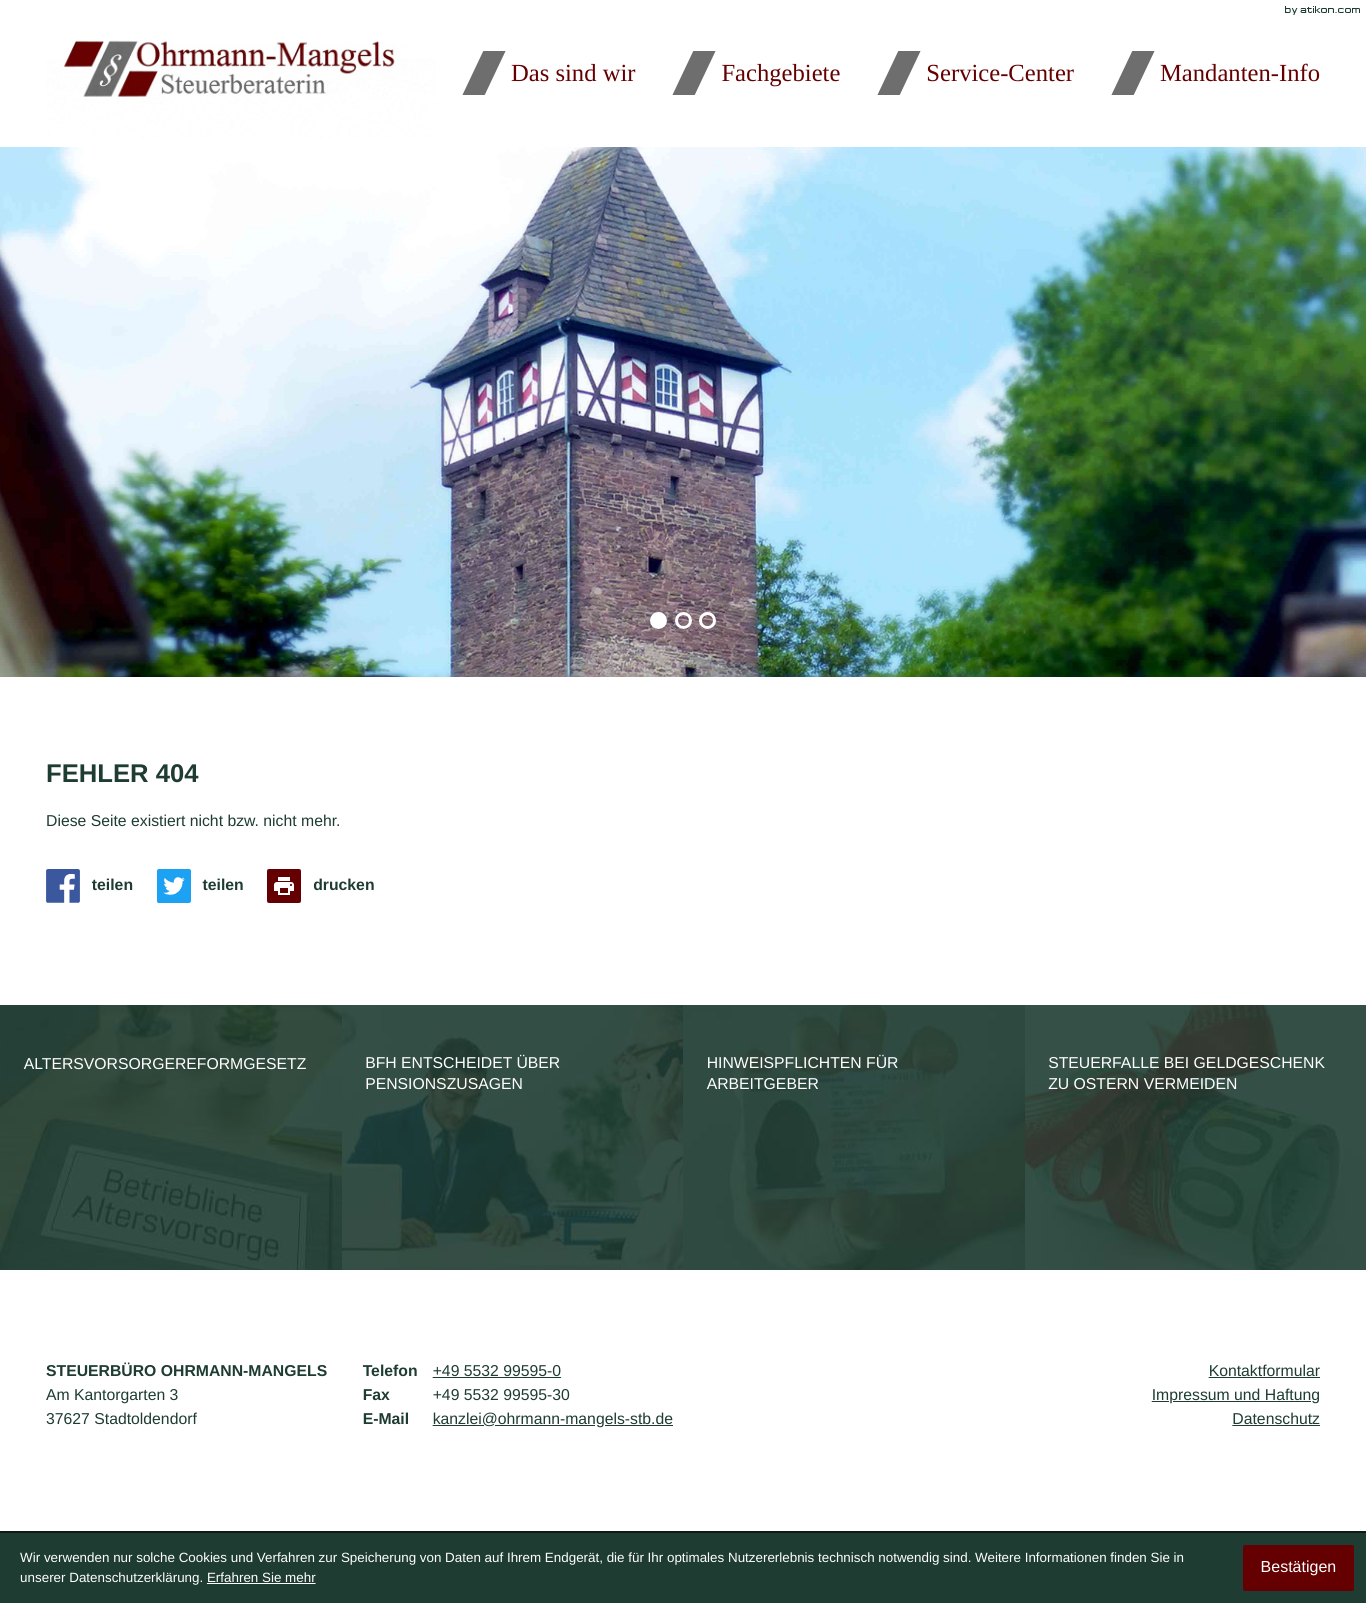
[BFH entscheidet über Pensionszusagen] (513, 1137)
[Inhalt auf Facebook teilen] (95, 886)
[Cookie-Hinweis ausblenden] (1298, 1568)
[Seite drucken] (326, 886)
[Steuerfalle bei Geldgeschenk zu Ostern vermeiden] (1196, 1137)
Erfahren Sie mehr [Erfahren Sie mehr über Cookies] (261, 1577)
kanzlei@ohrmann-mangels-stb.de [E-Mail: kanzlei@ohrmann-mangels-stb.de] (553, 1419)
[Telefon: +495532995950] (497, 1372)
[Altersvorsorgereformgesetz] (171, 1137)
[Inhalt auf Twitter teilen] (206, 886)
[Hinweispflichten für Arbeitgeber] (854, 1137)
